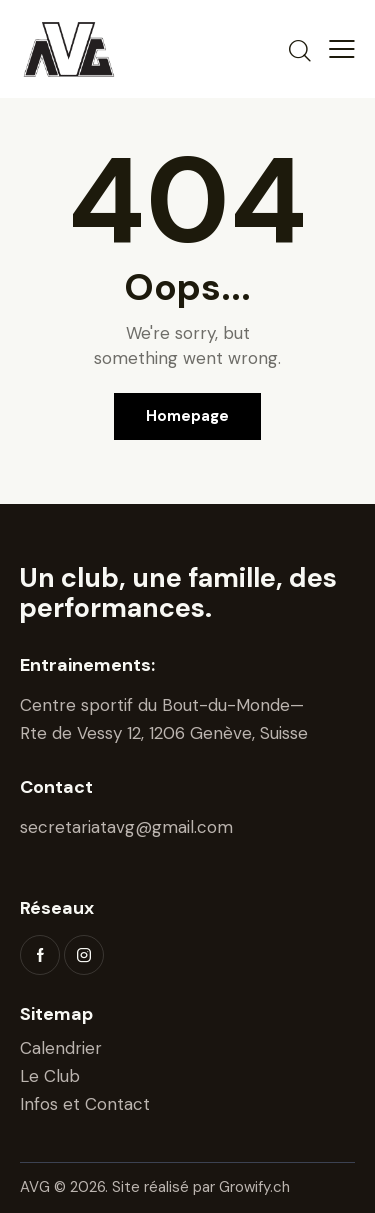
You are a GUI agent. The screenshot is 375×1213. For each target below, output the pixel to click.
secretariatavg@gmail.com (126, 827)
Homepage (187, 416)
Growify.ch (254, 1187)
